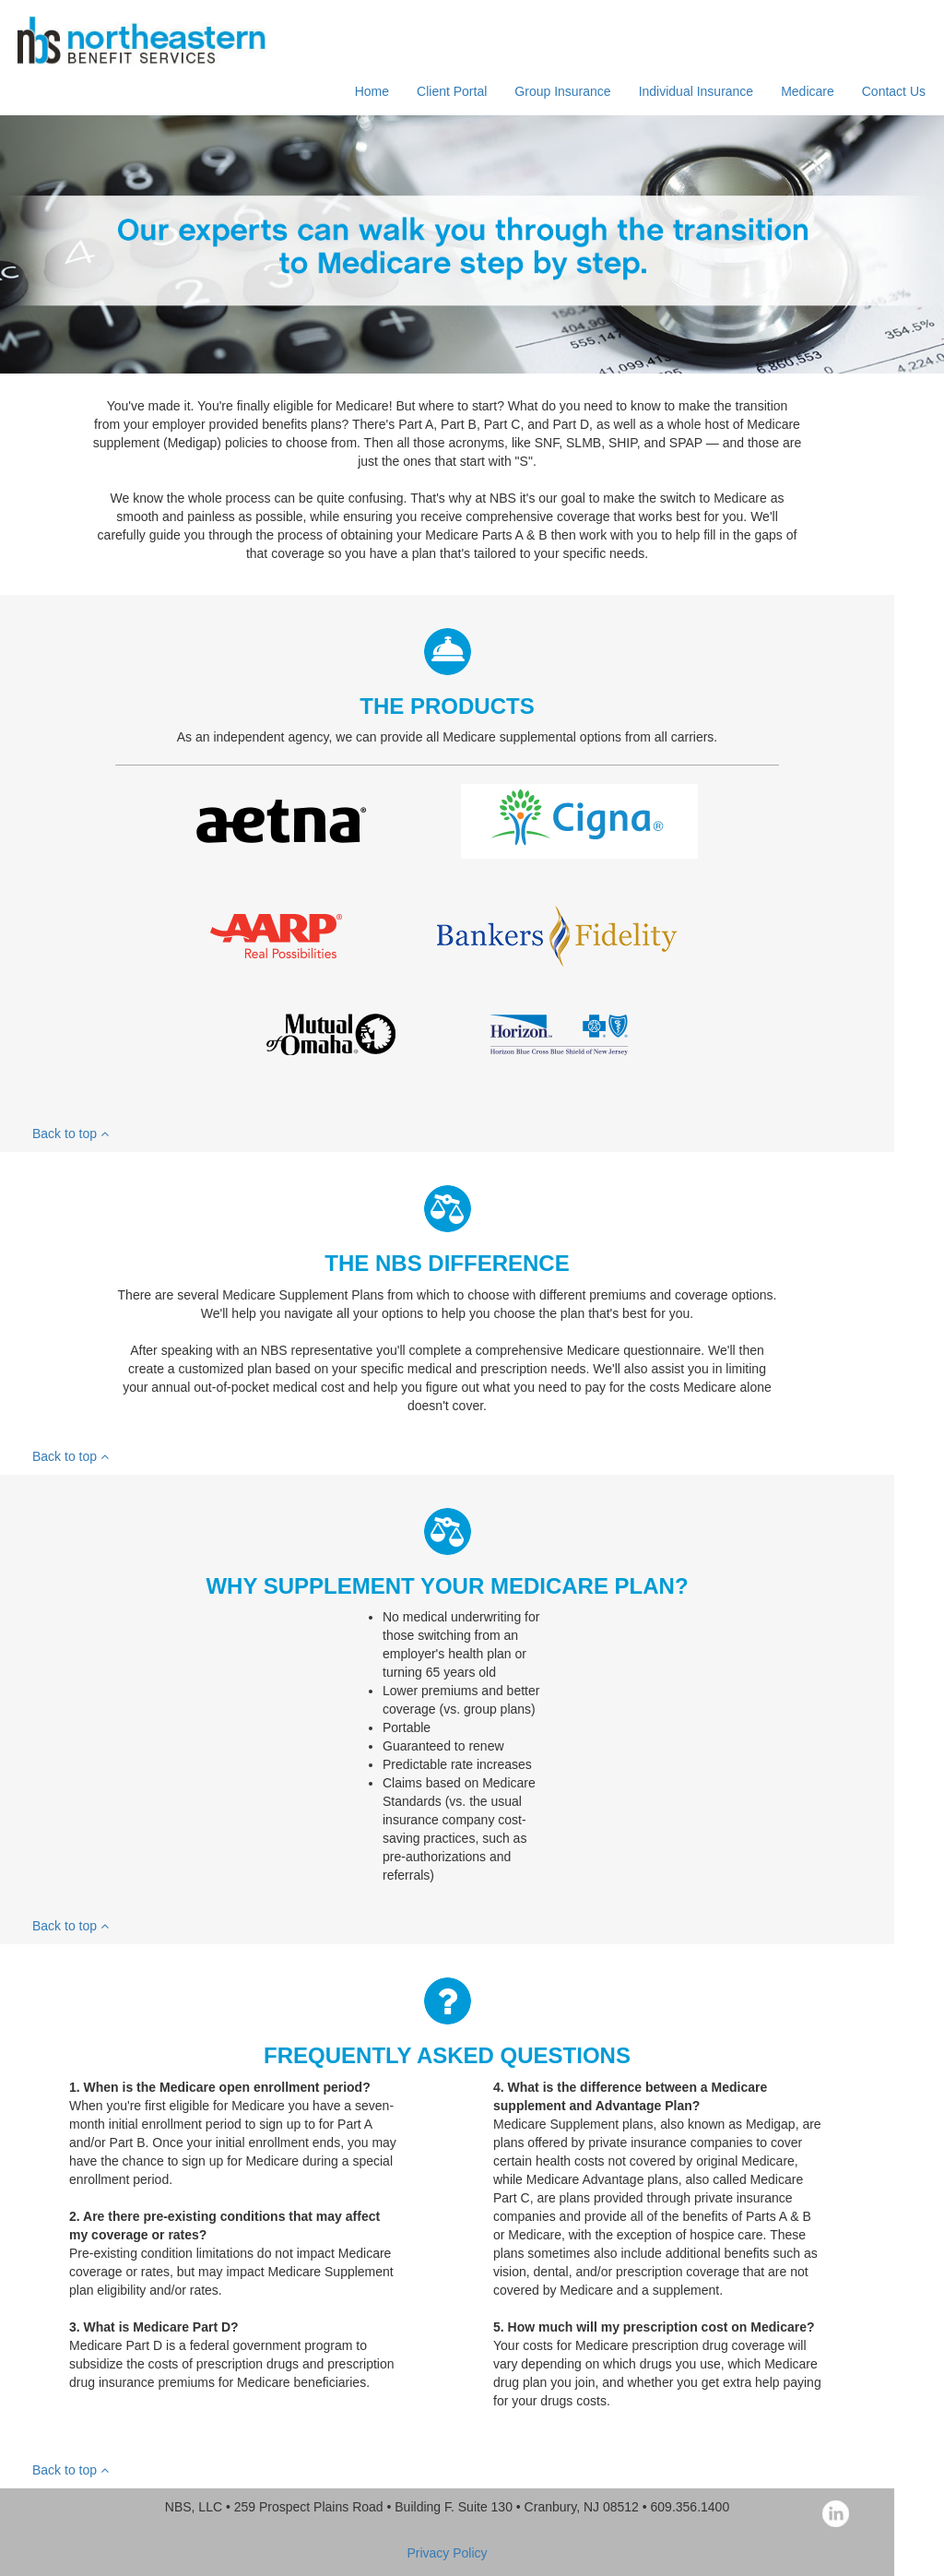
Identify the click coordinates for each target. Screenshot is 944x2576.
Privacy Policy (447, 2553)
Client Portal (452, 91)
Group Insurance (562, 91)
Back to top (70, 1133)
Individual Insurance (696, 91)
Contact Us (894, 91)
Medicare (807, 91)
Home (372, 91)
